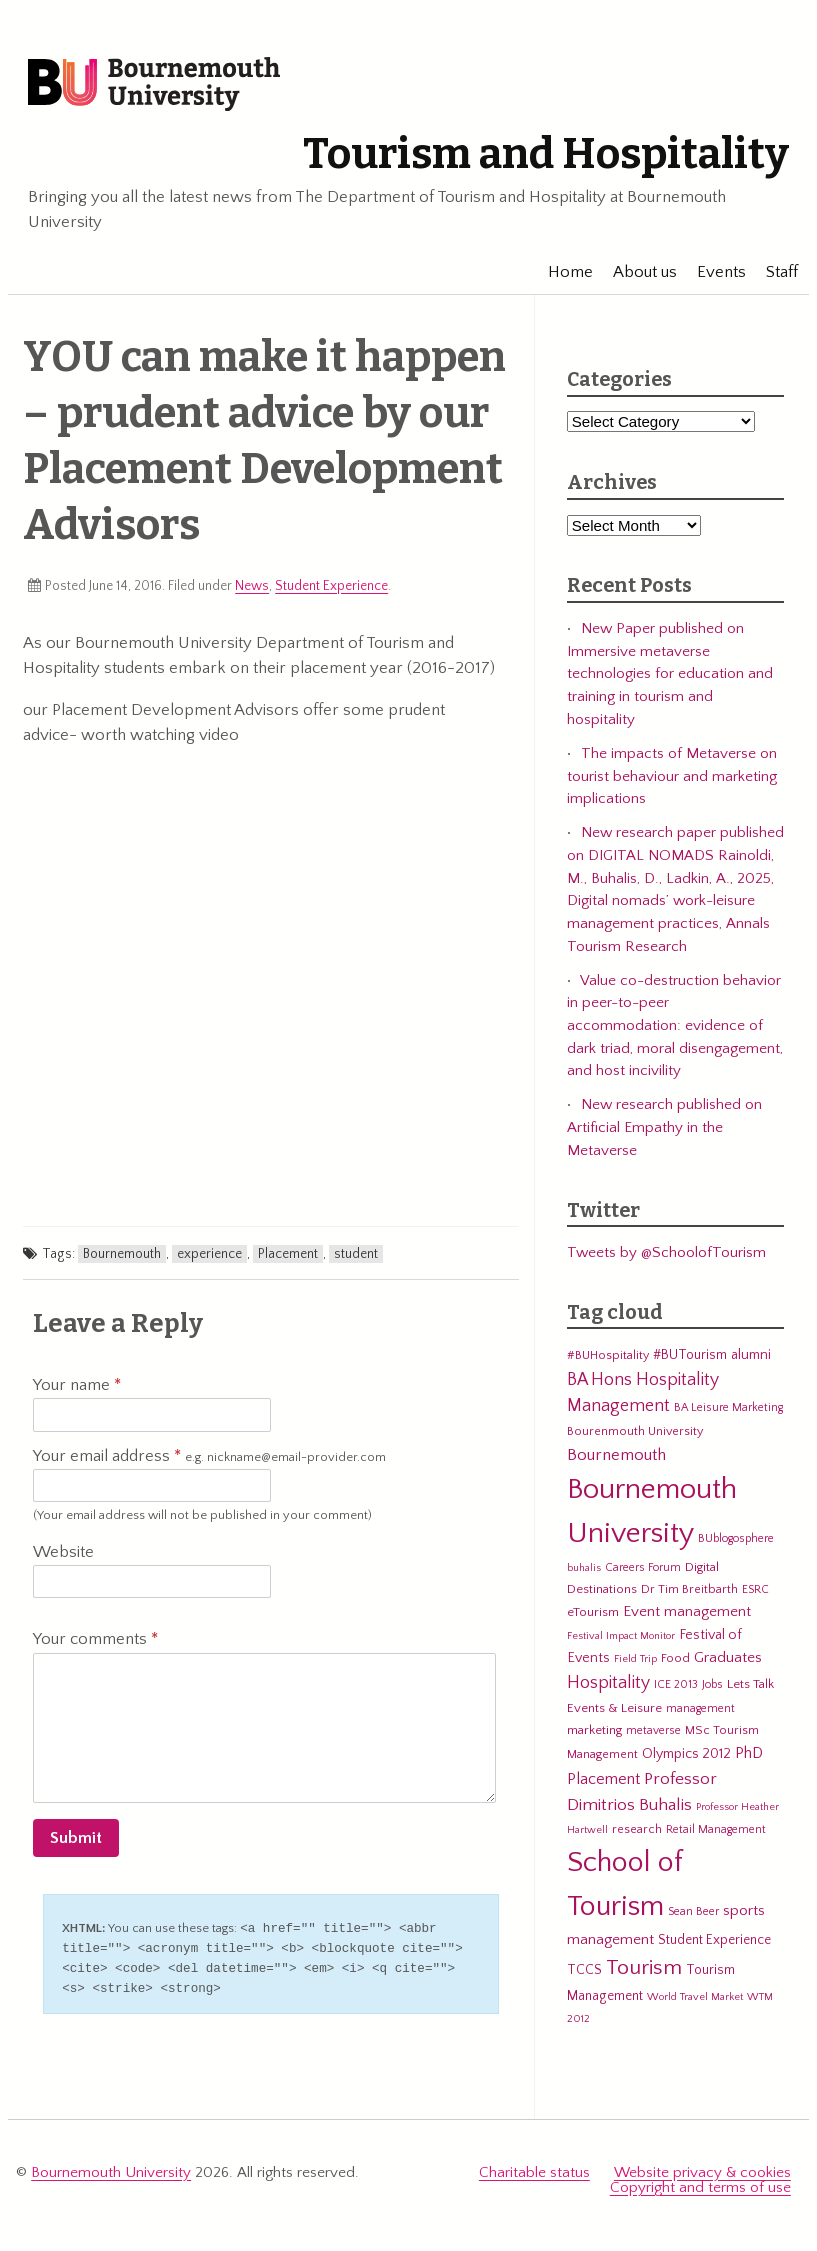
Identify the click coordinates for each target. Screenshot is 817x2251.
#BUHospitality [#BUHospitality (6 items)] (608, 1355)
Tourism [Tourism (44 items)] (644, 1968)
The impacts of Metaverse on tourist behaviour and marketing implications (672, 776)
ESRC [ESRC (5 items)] (755, 1589)
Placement (288, 1254)
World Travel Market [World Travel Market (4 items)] (695, 1997)
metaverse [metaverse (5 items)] (653, 1730)
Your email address (209, 1457)
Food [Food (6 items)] (675, 1658)
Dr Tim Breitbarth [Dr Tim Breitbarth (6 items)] (689, 1589)
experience (209, 1254)
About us (636, 272)
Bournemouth (122, 1254)
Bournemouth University (154, 85)
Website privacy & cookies (702, 2168)
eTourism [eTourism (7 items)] (593, 1612)
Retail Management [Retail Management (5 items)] (716, 1829)
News (252, 586)
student (356, 1254)
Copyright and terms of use (700, 2183)
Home (561, 272)
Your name (77, 1385)
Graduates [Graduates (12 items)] (728, 1657)
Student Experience (331, 586)
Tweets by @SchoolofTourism (666, 1252)
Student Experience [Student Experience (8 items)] (714, 1940)
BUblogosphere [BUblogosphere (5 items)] (736, 1538)
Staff (773, 272)
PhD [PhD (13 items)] (749, 1753)
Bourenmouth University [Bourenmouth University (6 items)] (635, 1431)
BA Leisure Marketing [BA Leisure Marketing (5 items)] (728, 1407)
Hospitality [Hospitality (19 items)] (608, 1683)
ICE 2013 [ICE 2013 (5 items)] (676, 1684)
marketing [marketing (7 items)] (594, 1730)
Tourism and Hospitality (546, 154)
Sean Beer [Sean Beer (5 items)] (693, 1911)
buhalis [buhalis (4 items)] (584, 1568)
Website (63, 1552)
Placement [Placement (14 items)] (603, 1779)
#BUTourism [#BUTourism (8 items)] (690, 1355)
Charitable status (534, 2168)
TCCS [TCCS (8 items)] (584, 1970)
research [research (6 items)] (637, 1829)
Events (712, 272)
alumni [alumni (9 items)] (751, 1355)
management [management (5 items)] (700, 1708)
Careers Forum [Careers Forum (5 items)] (643, 1567)
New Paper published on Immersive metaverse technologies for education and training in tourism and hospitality (670, 674)
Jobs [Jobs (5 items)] (712, 1684)
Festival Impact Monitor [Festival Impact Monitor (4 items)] (621, 1636)
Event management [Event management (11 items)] (687, 1611)
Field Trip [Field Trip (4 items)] (635, 1659)
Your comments (95, 1639)
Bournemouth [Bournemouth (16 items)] (616, 1455)
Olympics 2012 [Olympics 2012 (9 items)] (686, 1754)
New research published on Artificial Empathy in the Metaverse (664, 1127)
